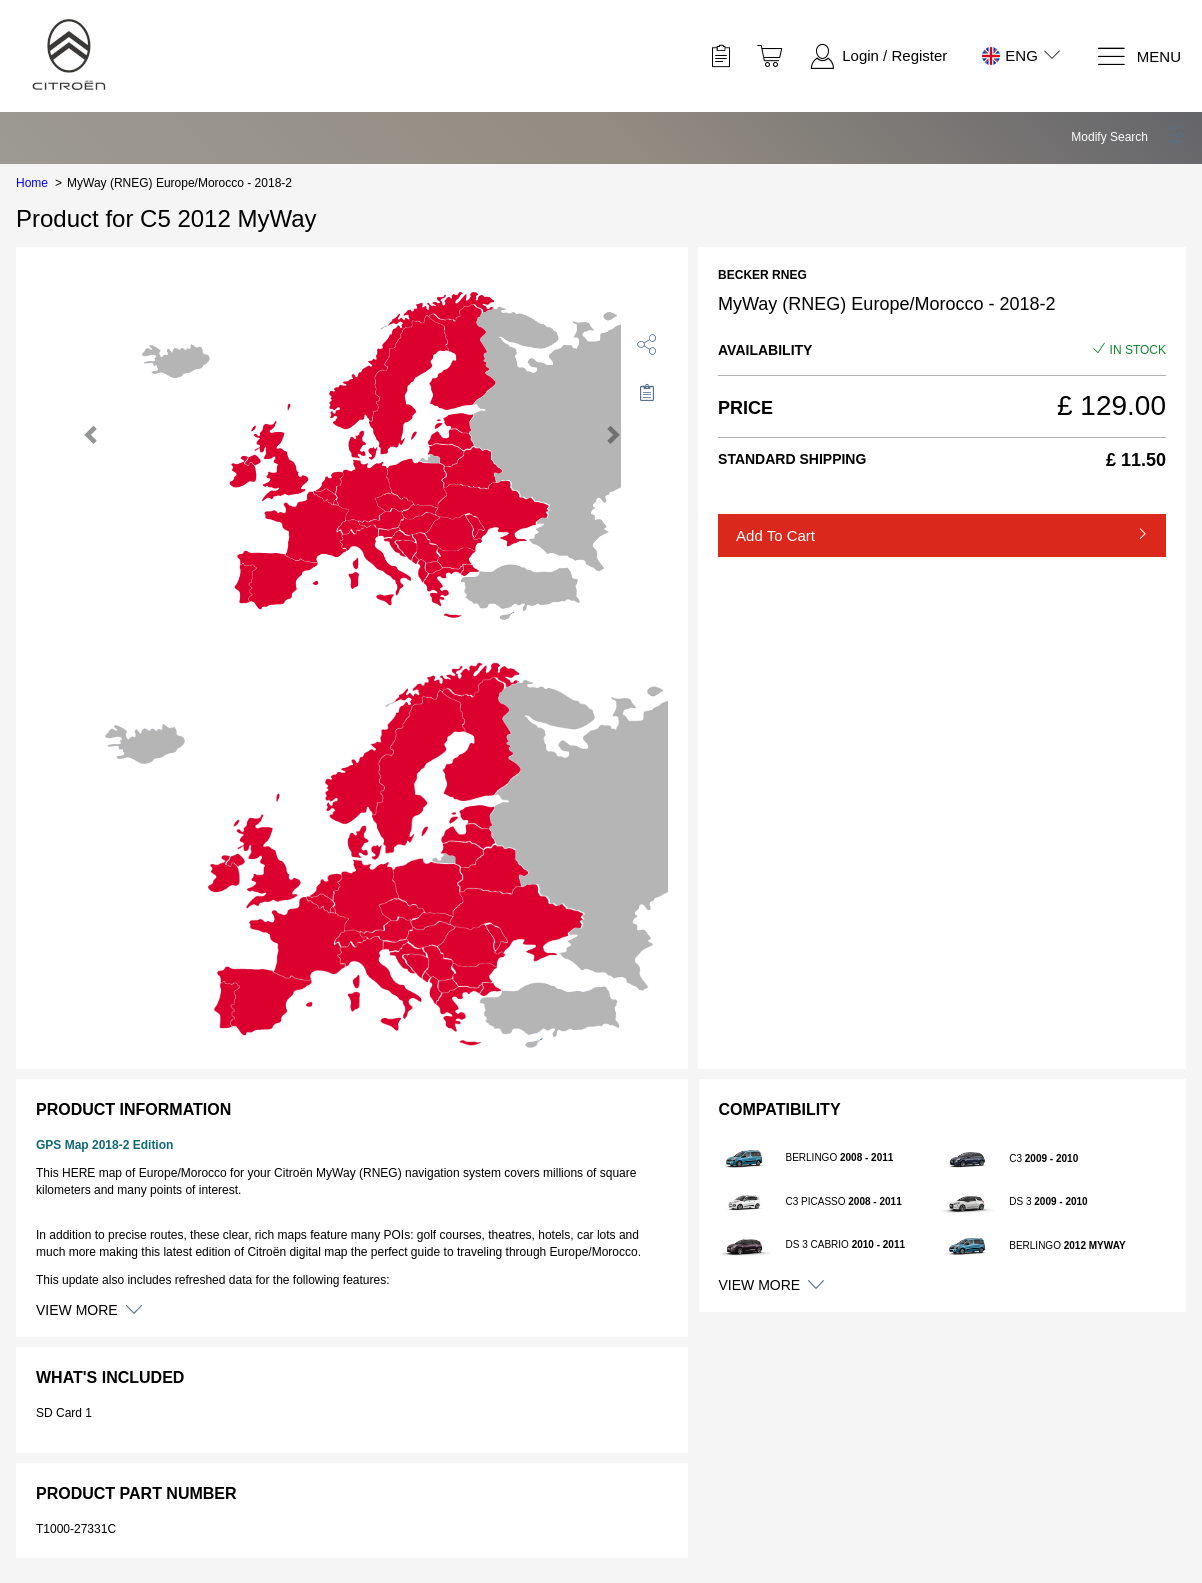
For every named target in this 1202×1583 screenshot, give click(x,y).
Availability (765, 350)
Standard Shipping (792, 459)
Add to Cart (775, 535)
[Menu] (1138, 56)
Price (745, 408)
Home (32, 183)
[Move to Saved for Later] (647, 392)
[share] (647, 344)
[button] (1128, 137)
